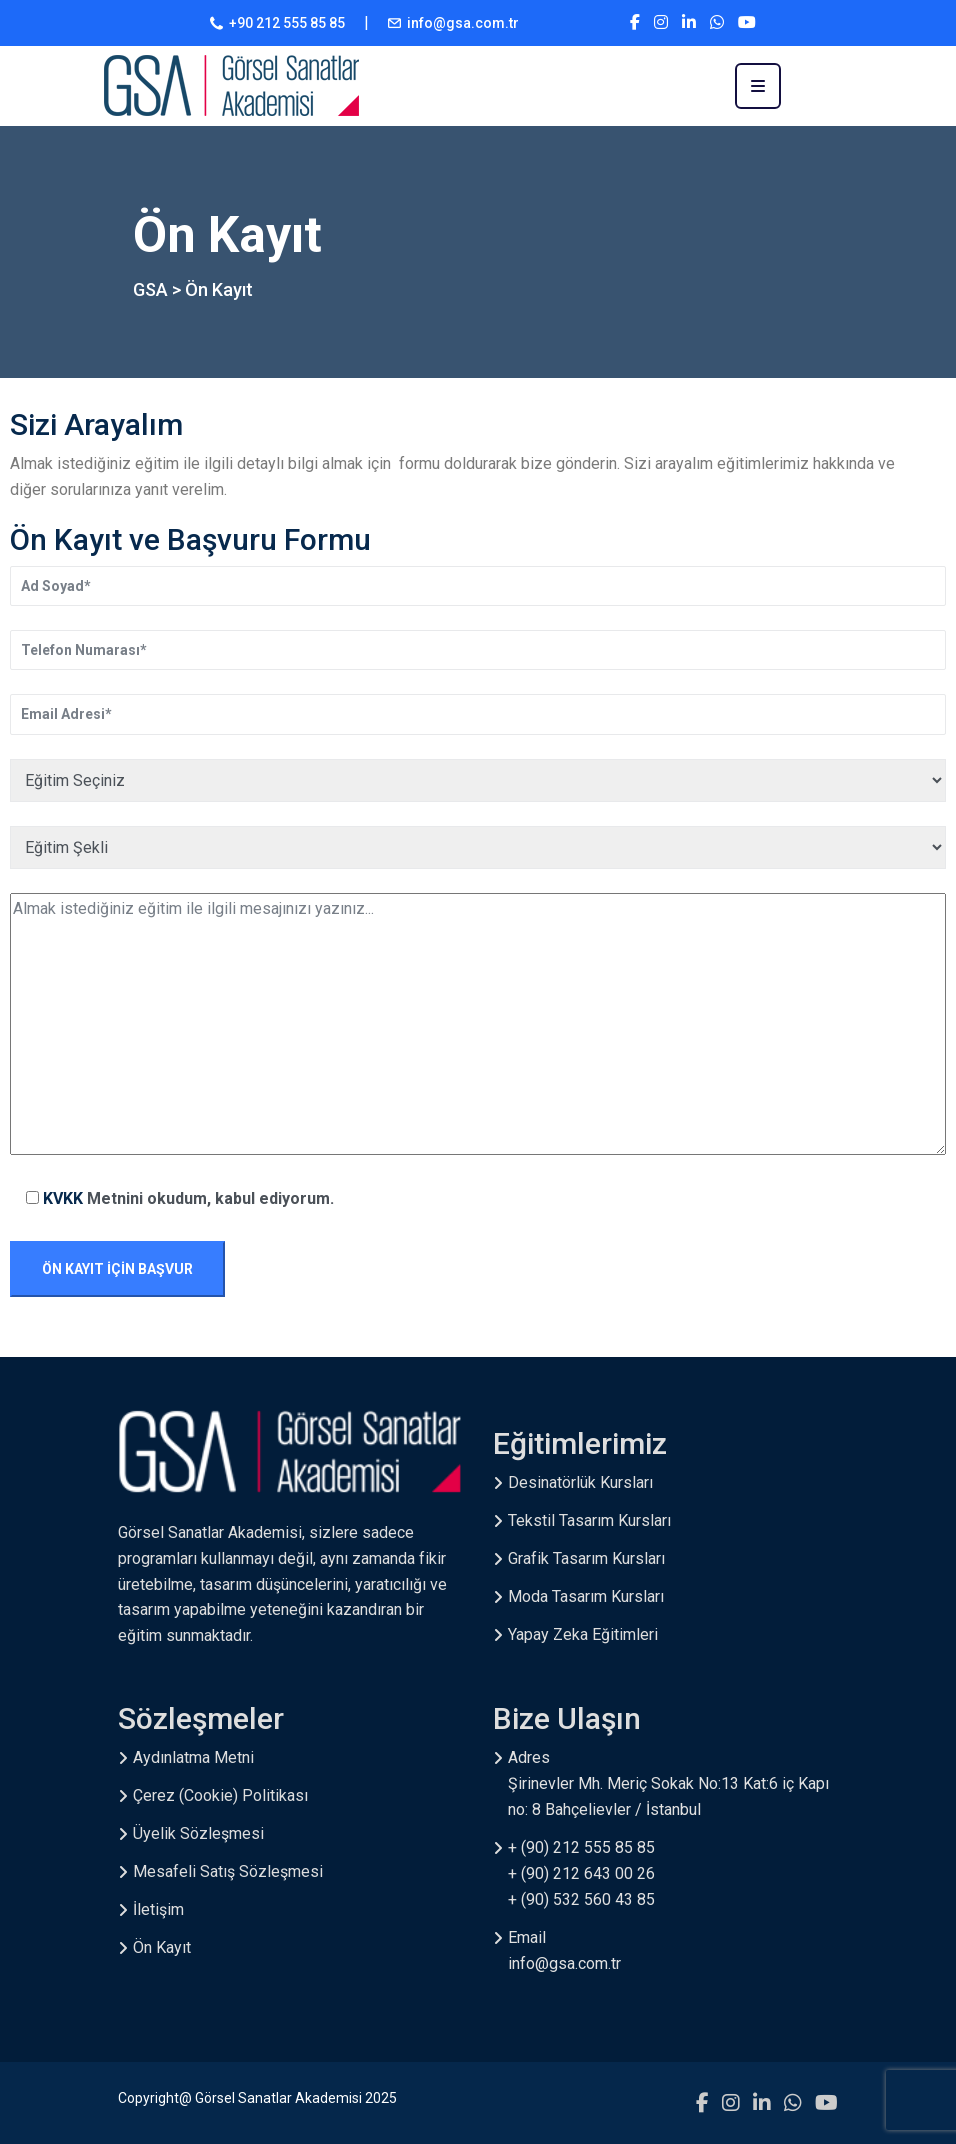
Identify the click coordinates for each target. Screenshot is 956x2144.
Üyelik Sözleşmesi (198, 1833)
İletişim (158, 1909)
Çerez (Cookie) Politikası (220, 1795)
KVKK (65, 1198)
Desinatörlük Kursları (580, 1482)
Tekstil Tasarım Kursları (589, 1520)
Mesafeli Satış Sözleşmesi (228, 1871)
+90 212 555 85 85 (287, 23)
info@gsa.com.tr (463, 23)
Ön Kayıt (162, 1947)
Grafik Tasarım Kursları (586, 1558)
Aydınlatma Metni (193, 1757)
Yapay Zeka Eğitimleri (583, 1634)
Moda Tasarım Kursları (586, 1596)
